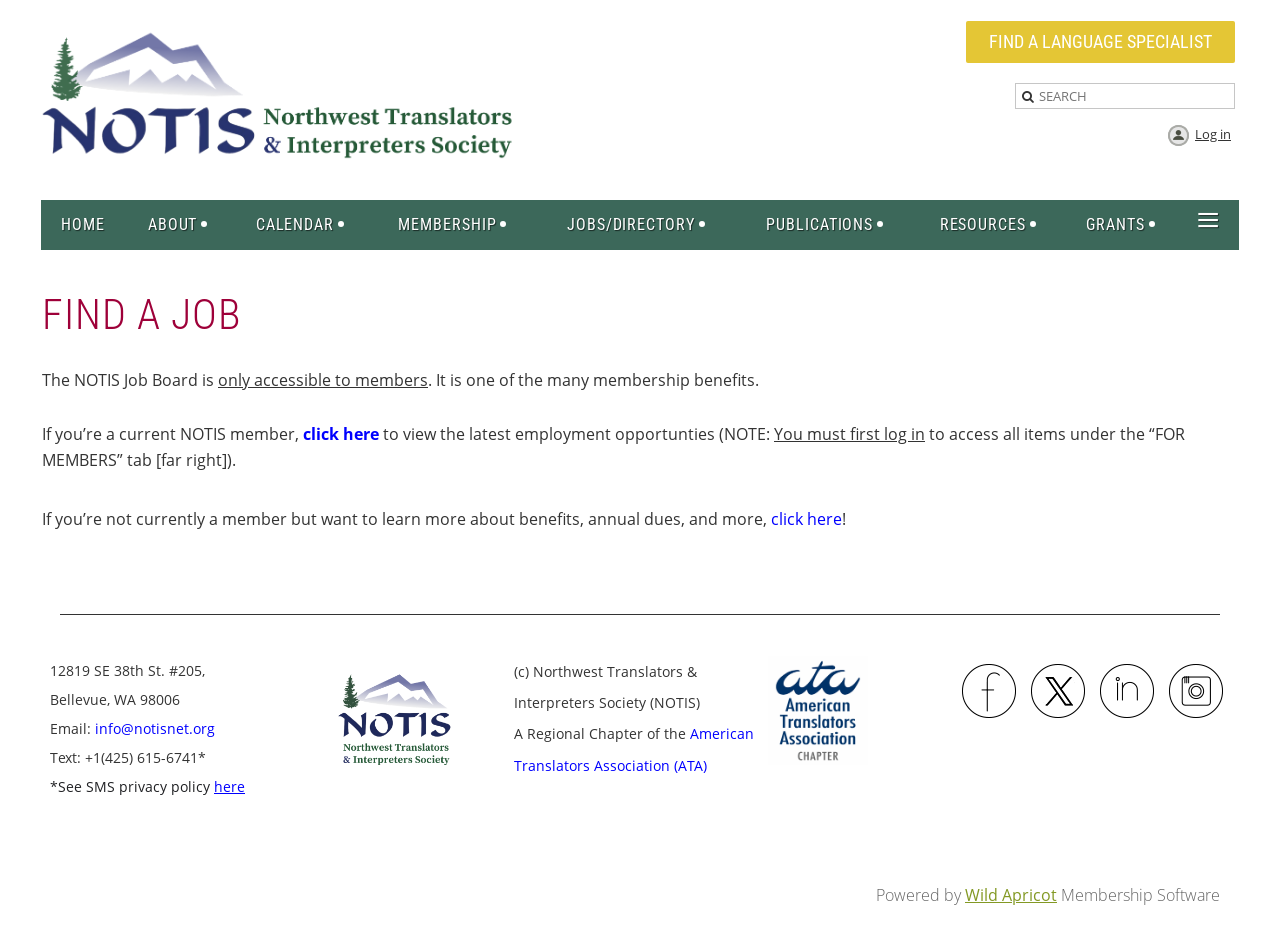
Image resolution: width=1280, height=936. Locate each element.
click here (806, 519)
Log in (1213, 134)
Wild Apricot (1011, 895)
